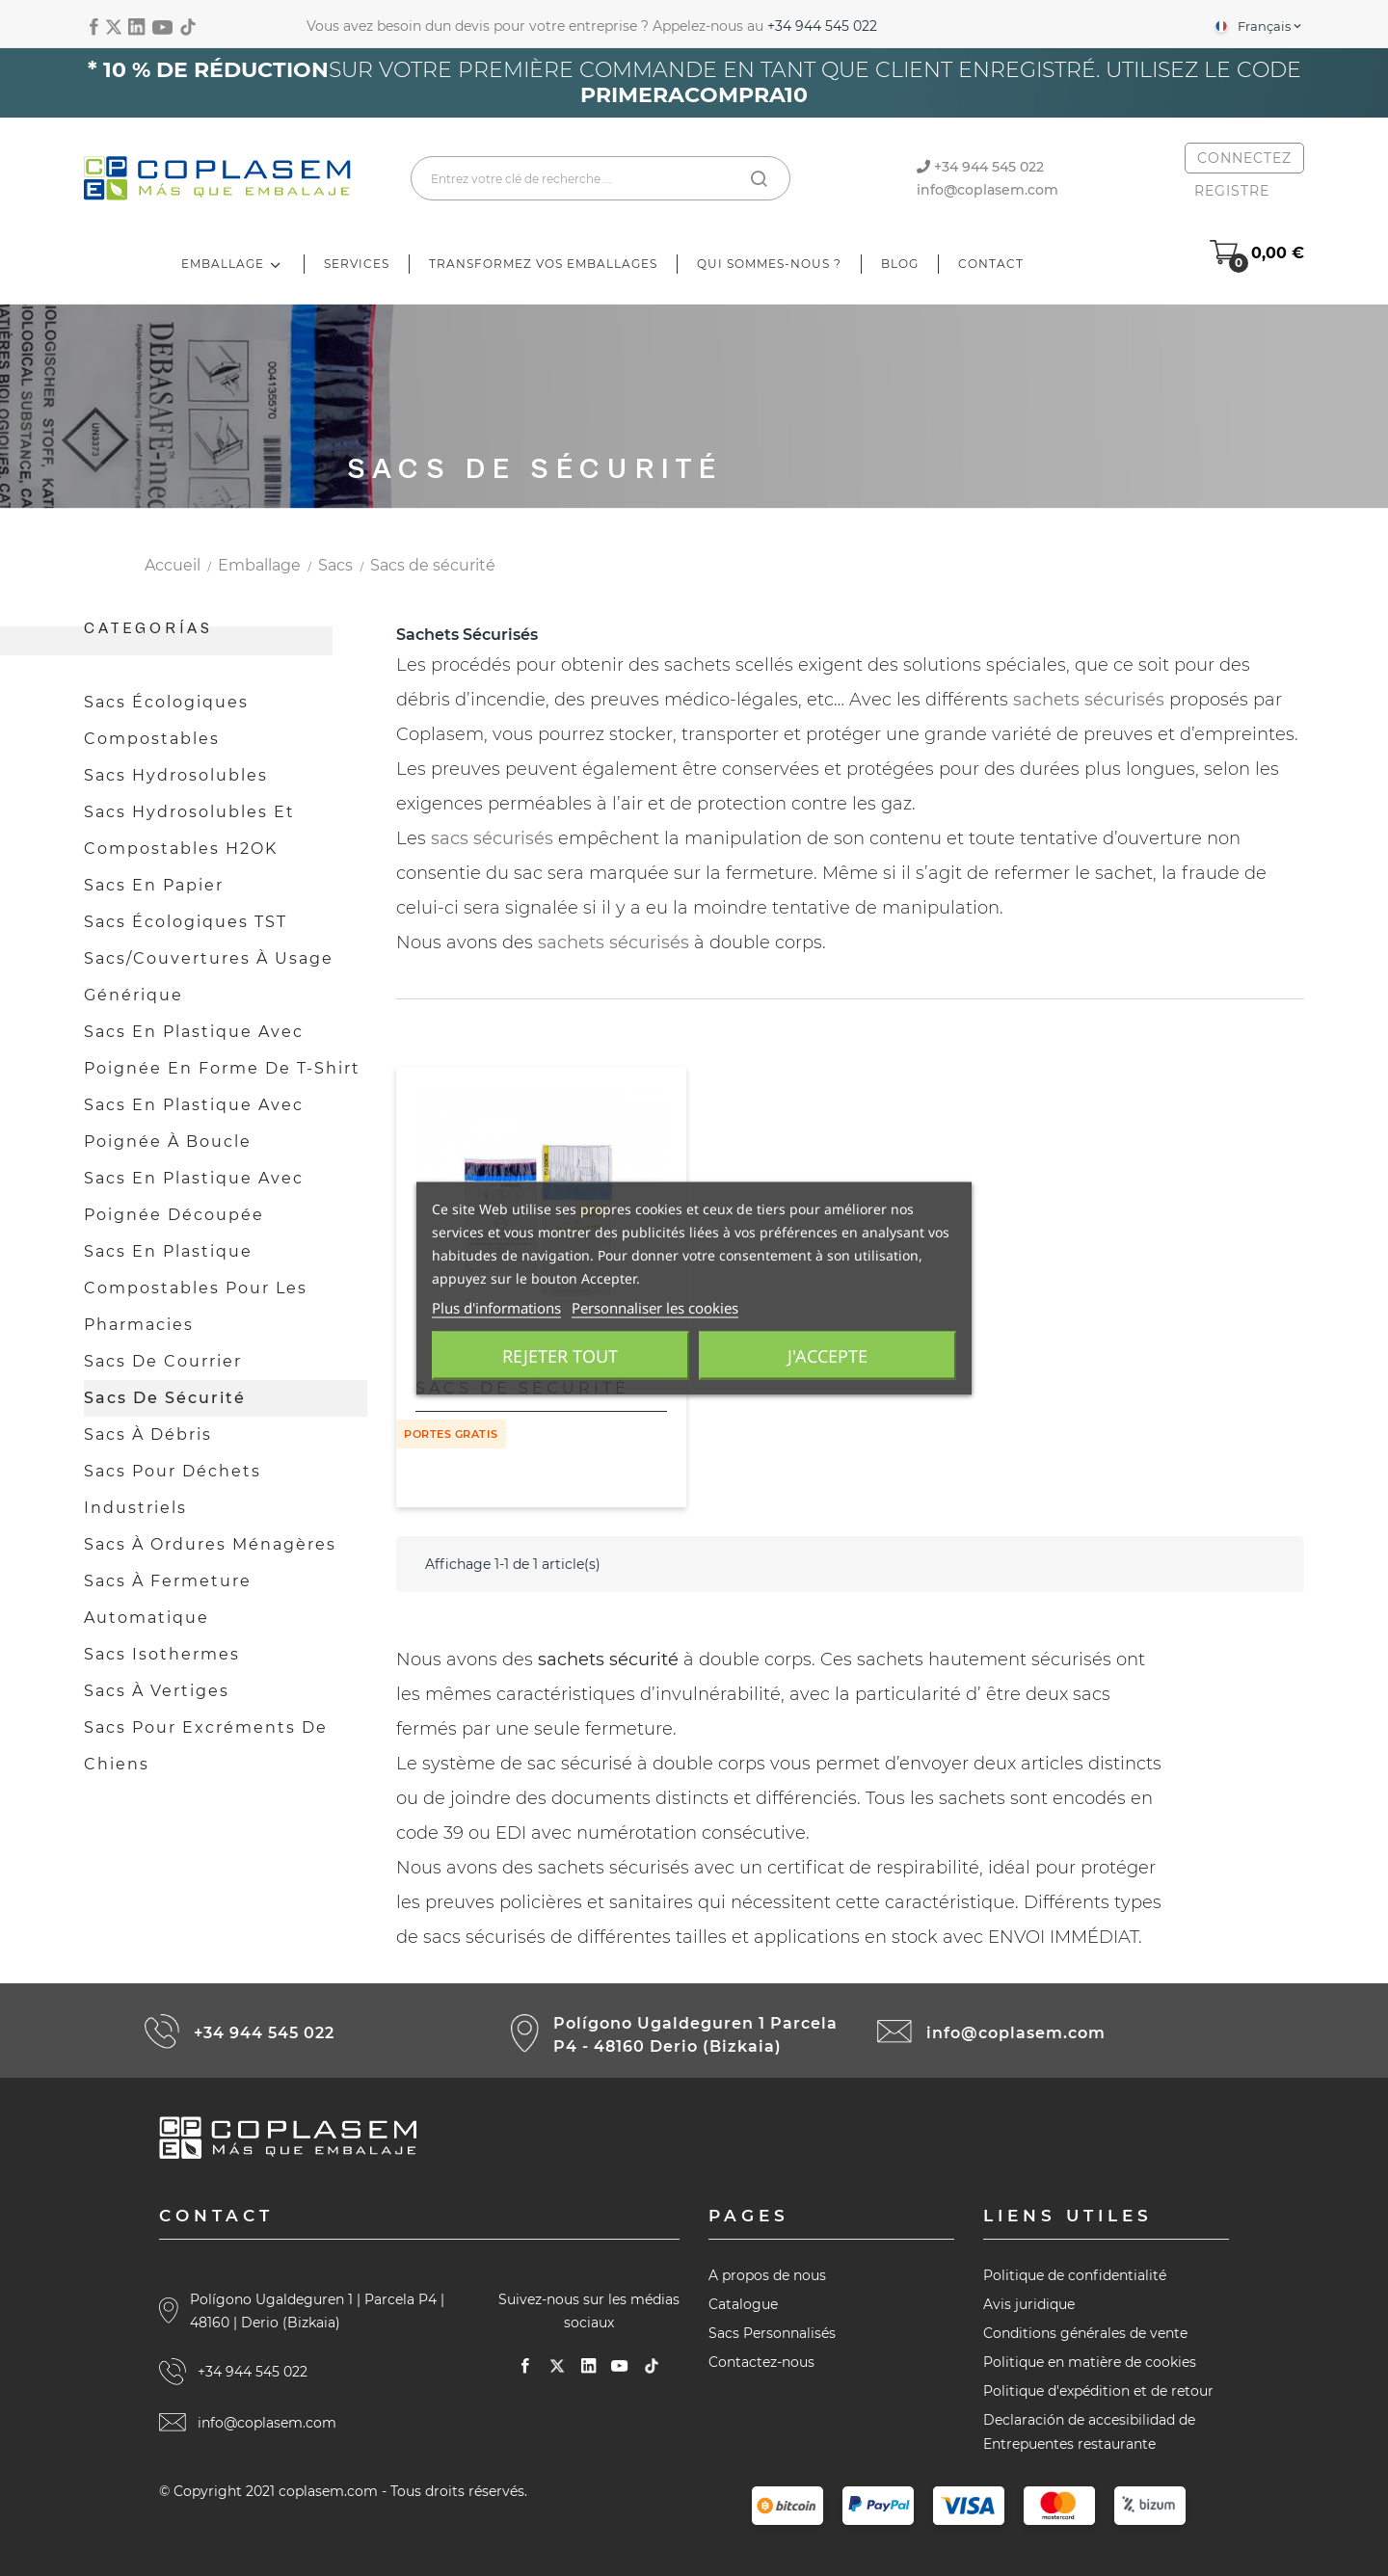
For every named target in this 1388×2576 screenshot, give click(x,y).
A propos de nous (767, 2275)
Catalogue (743, 2304)
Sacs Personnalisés (772, 2333)
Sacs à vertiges (156, 1691)
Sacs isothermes (162, 1654)
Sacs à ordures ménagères (210, 1544)
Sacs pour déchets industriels (172, 1489)
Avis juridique (1029, 2304)
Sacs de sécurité (165, 1398)
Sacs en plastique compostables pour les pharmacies (195, 1288)
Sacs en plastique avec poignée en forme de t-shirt (222, 1049)
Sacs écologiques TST (185, 922)
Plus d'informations (496, 1306)
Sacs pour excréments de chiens (206, 1745)
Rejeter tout (560, 1355)
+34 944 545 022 (822, 26)
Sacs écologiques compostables (166, 720)
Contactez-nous (761, 2362)
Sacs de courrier (163, 1361)
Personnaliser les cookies (655, 1306)
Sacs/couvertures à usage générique (209, 976)
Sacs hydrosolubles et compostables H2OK (189, 830)
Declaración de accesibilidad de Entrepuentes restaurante (1089, 2432)
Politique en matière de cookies (1089, 2362)
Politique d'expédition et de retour (1098, 2391)
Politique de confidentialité (1074, 2275)
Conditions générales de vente (1085, 2333)
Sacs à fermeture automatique (168, 1599)
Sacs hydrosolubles (176, 775)
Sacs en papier (154, 885)
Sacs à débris (148, 1434)
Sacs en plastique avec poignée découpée (194, 1196)
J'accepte (827, 1355)
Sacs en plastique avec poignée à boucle (194, 1123)
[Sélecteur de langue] (1257, 26)
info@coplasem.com (987, 190)
